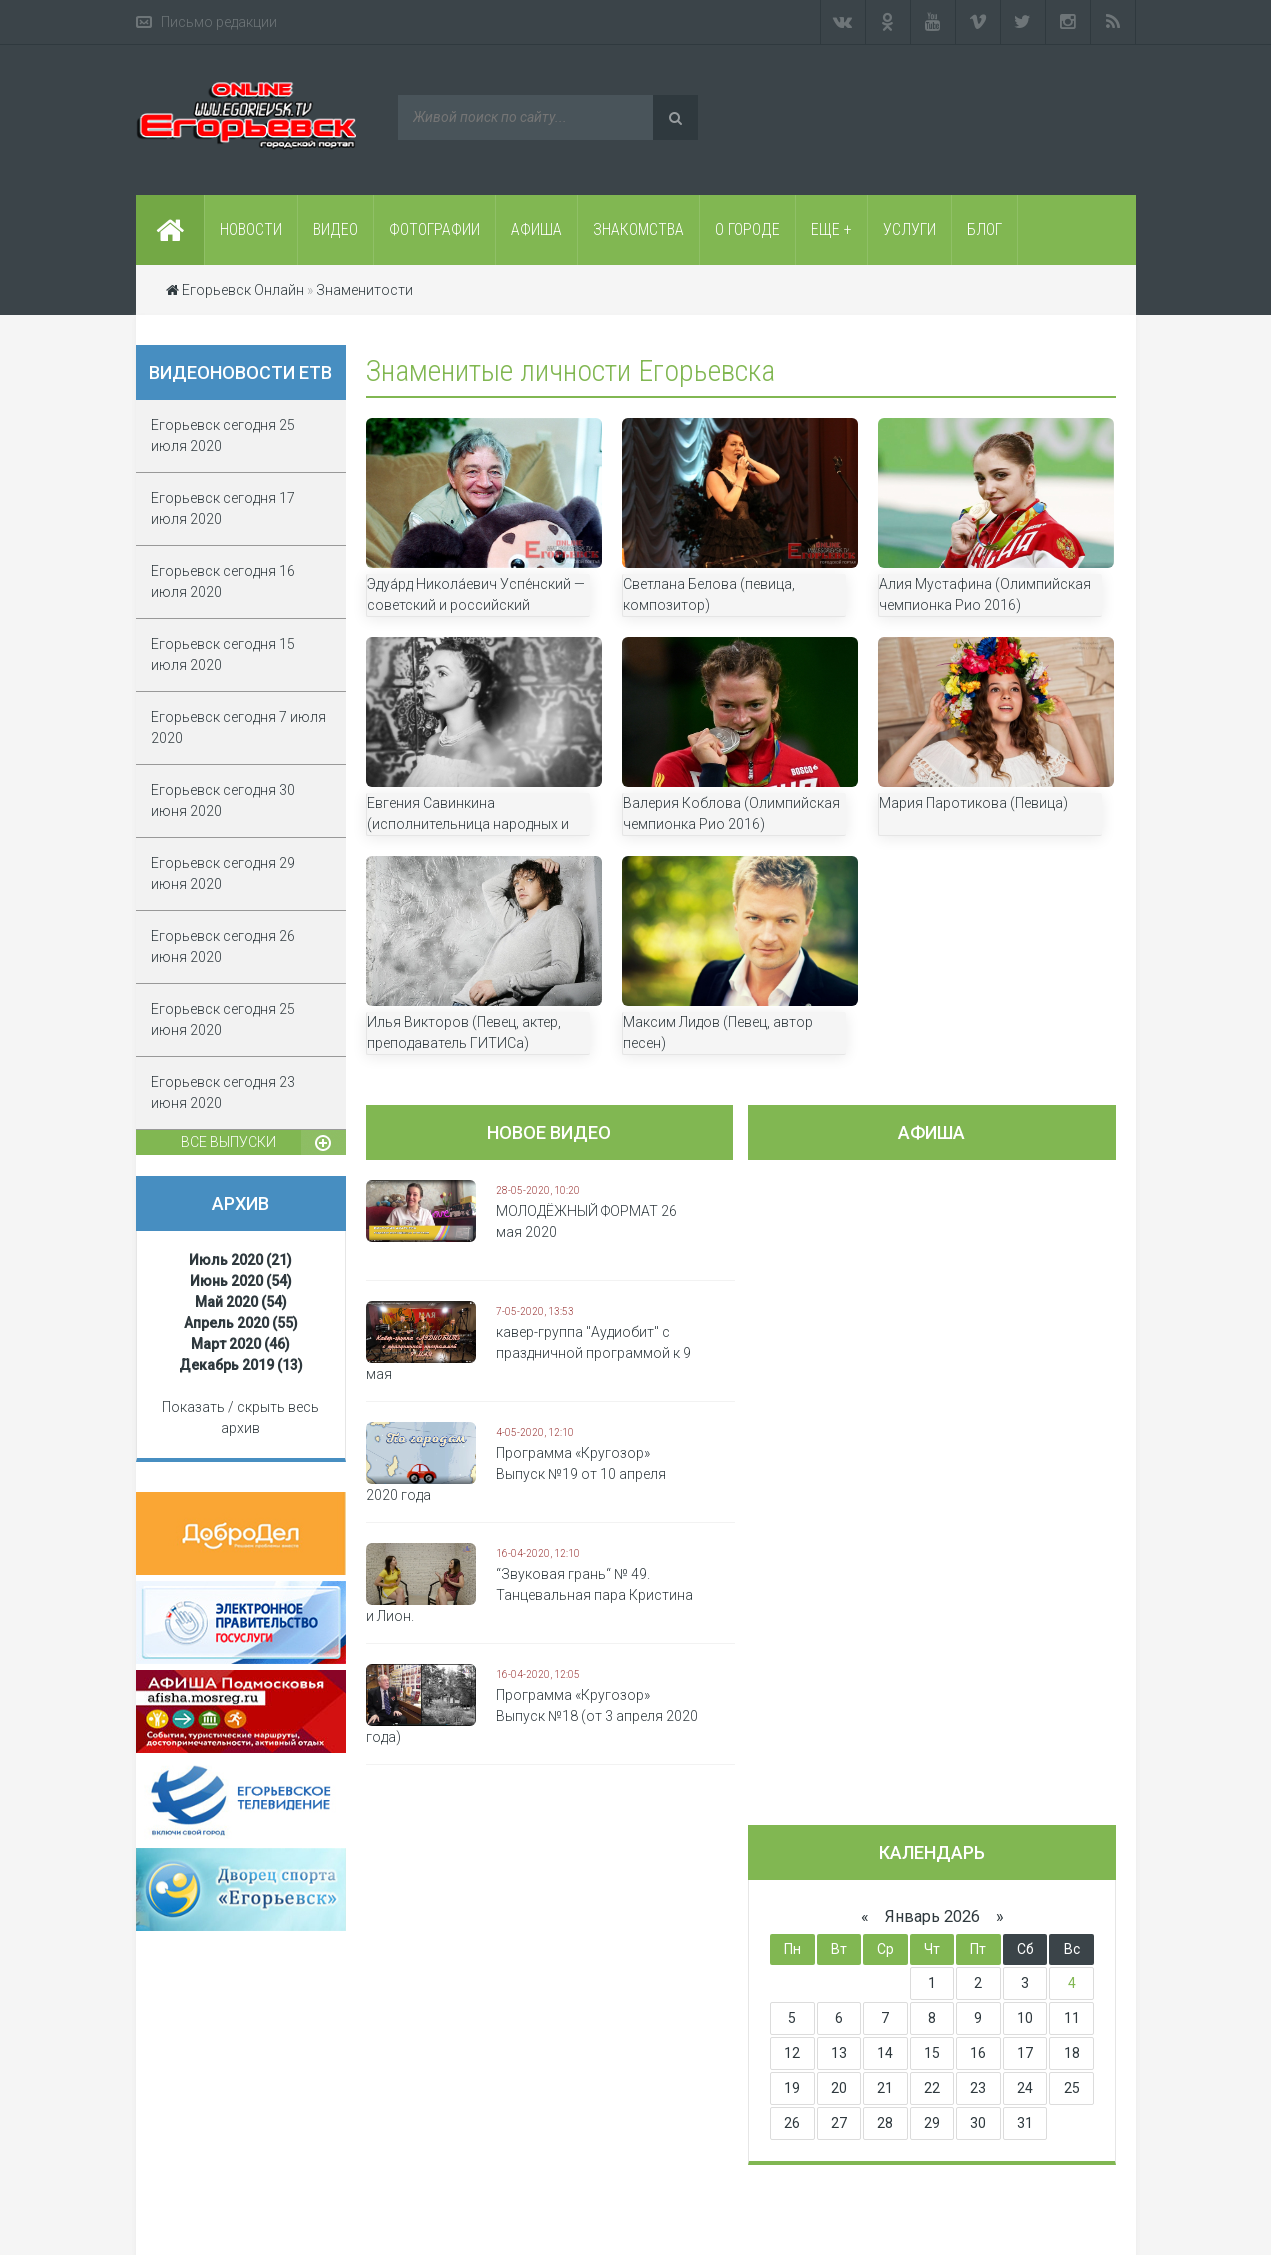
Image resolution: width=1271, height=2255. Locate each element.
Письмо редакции (219, 22)
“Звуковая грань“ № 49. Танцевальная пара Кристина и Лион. (529, 1595)
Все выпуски (228, 1142)
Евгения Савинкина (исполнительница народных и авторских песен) (468, 824)
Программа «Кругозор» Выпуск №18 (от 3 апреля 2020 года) (532, 1716)
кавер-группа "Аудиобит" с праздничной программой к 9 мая (528, 1353)
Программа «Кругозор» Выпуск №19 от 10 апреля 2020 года (516, 1474)
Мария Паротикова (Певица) (973, 803)
